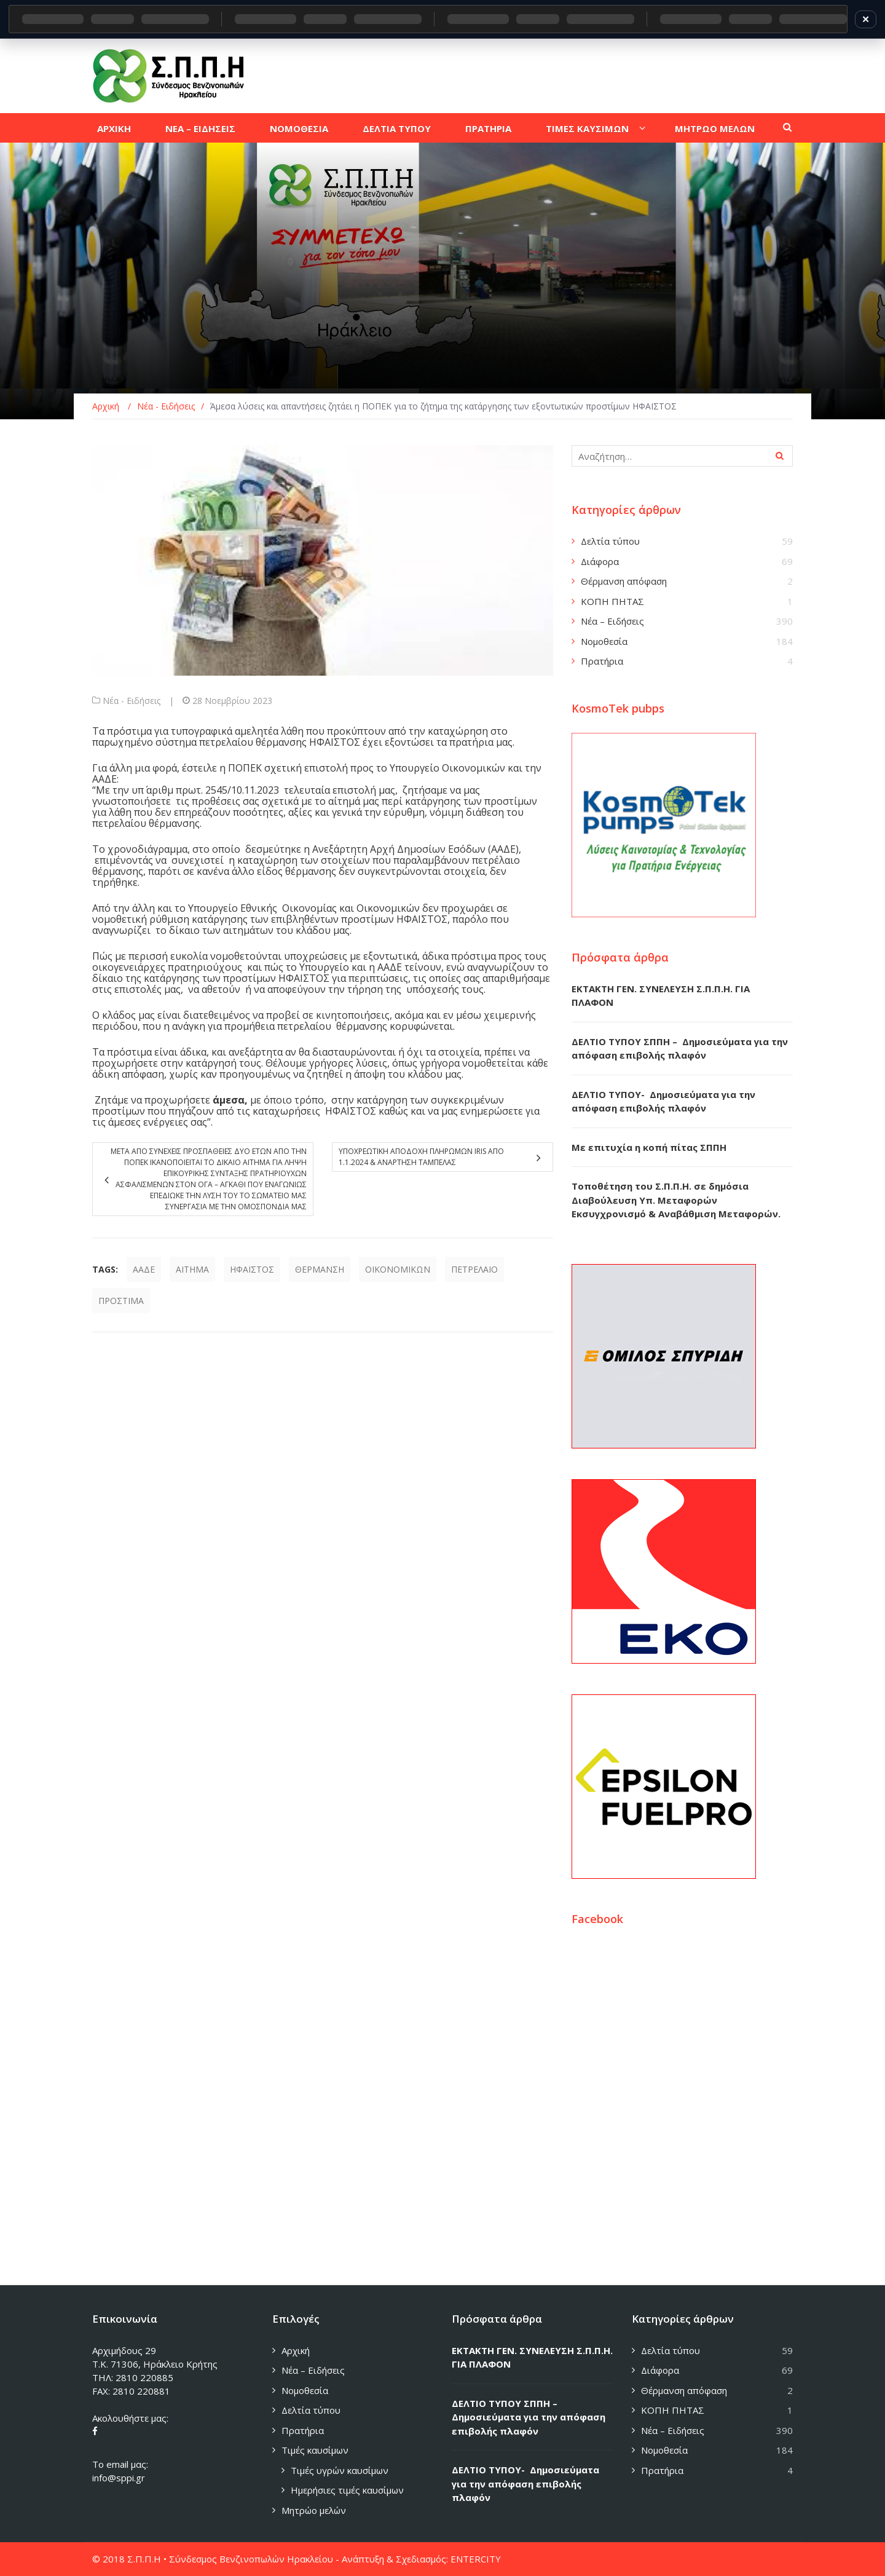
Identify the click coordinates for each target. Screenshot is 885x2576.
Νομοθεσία (604, 641)
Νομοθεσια (299, 128)
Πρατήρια (602, 661)
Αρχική (295, 2350)
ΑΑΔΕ (144, 1269)
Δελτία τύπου (610, 541)
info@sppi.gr (118, 2477)
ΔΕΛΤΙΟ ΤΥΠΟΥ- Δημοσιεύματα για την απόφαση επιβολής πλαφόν (525, 2483)
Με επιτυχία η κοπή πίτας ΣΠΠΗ (649, 1147)
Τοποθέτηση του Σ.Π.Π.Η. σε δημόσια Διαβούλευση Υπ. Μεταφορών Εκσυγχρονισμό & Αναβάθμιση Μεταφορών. (676, 1200)
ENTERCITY (475, 2559)
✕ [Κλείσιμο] (866, 19)
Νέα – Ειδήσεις (612, 621)
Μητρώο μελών (313, 2510)
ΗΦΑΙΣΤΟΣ (252, 1269)
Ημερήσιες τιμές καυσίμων (347, 2490)
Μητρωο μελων (715, 128)
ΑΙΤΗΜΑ (192, 1269)
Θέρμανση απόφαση (624, 581)
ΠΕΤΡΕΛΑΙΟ (474, 1269)
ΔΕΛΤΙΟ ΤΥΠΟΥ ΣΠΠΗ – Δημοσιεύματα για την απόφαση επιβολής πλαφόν (528, 2417)
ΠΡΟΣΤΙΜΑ (121, 1300)
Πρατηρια (488, 128)
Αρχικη (114, 128)
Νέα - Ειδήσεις (131, 700)
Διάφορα (600, 561)
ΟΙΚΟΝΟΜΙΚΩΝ (397, 1269)
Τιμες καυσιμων (587, 128)
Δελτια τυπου (397, 128)
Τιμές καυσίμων (314, 2450)
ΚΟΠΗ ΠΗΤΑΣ (612, 601)
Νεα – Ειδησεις (200, 128)
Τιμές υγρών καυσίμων (339, 2470)
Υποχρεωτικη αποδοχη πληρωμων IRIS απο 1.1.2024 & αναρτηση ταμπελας (421, 1156)
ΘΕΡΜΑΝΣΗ (319, 1269)
